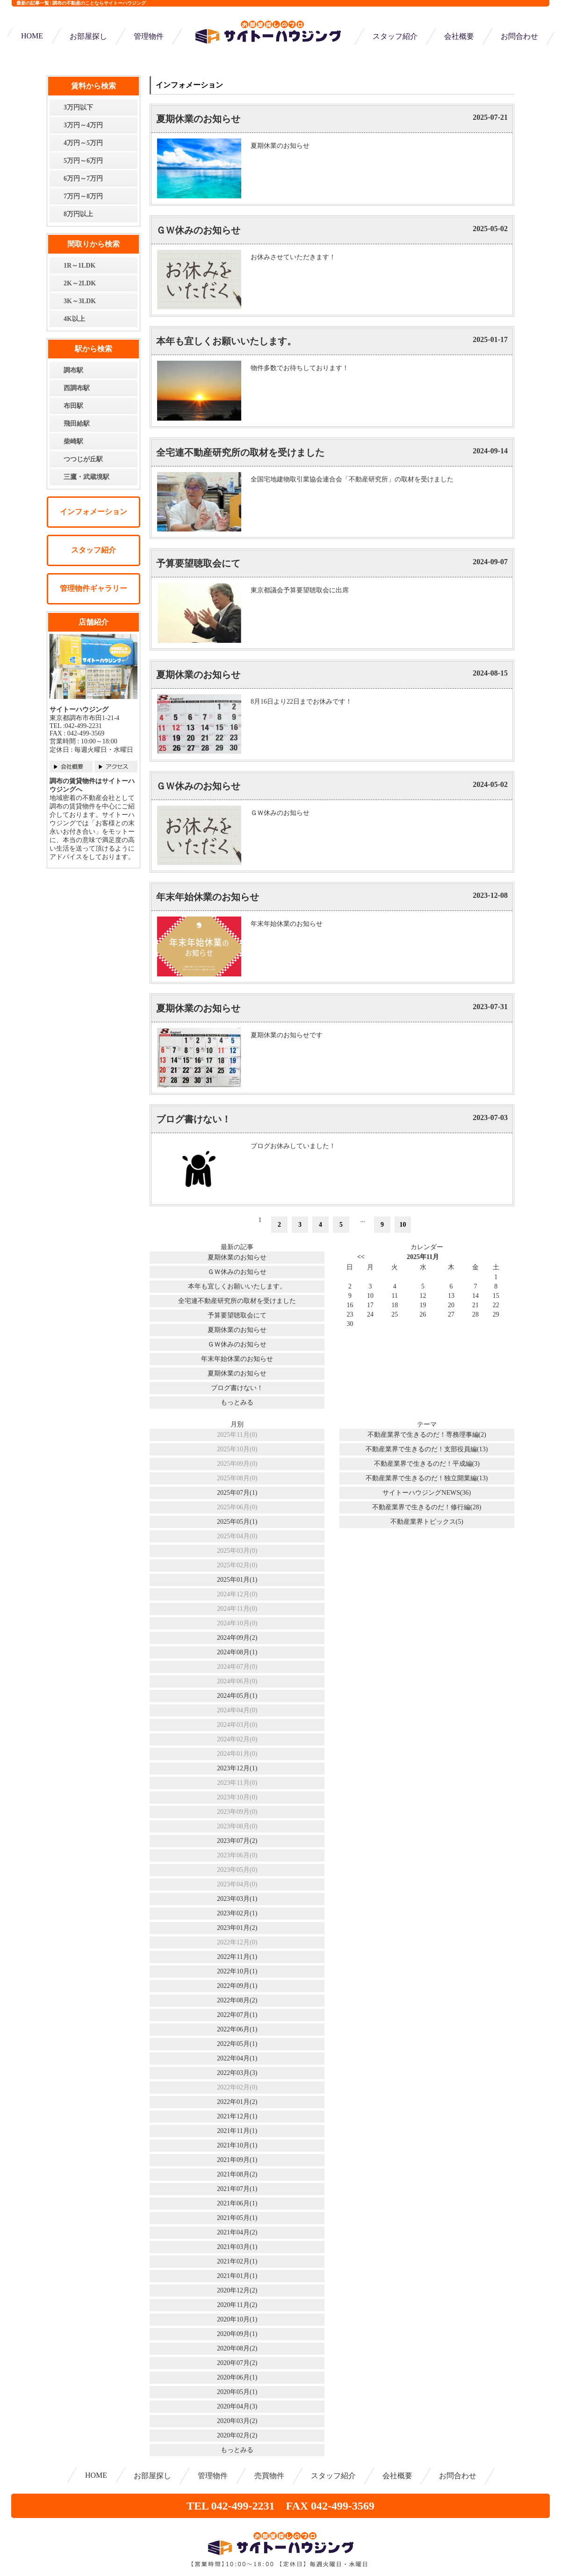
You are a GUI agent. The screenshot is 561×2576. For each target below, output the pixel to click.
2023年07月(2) (237, 1840)
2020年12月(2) (237, 2290)
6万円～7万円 (83, 178)
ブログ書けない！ (193, 1119)
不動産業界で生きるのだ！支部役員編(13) (427, 1449)
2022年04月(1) (237, 2058)
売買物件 (269, 2476)
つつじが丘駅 (83, 459)
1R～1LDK (79, 265)
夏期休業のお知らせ (198, 119)
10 (403, 1224)
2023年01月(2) (237, 1927)
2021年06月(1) (237, 2203)
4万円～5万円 (83, 142)
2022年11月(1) (237, 1956)
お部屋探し (88, 36)
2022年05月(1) (237, 2043)
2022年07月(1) (237, 2014)
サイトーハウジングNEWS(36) (426, 1492)
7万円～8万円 (83, 196)
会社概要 (459, 36)
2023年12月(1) (237, 1768)
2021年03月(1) (237, 2246)
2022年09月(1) (237, 1985)
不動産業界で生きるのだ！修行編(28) (426, 1507)
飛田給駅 (77, 423)
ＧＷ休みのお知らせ (198, 230)
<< (361, 1256)
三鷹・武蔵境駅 (86, 476)
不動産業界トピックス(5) (426, 1521)
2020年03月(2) (237, 2420)
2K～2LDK (80, 283)
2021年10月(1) (237, 2145)
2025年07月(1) (237, 1492)
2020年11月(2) (237, 2304)
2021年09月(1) (237, 2159)
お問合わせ (519, 36)
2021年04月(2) (237, 2232)
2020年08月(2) (237, 2348)
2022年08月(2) (237, 2000)
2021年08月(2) (237, 2174)
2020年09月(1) (237, 2333)
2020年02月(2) (237, 2435)
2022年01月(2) (237, 2101)
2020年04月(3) (237, 2406)
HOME (32, 36)
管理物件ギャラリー (93, 588)
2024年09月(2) (237, 1637)
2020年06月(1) (237, 2377)
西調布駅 (77, 388)
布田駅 (73, 405)
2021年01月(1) (237, 2275)
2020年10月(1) (237, 2319)
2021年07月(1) (237, 2188)
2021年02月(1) (237, 2261)
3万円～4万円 (83, 125)
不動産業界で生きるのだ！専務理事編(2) (426, 1434)
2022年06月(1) (237, 2029)
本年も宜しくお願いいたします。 (226, 341)
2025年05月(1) (237, 1521)
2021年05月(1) (237, 2217)
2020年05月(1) (237, 2391)
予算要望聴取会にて (198, 563)
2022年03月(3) (237, 2072)
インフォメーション (93, 512)
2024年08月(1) (237, 1652)
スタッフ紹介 (395, 36)
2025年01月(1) (237, 1579)
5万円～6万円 (83, 160)
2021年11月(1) (237, 2130)
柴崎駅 (73, 441)
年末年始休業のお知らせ (207, 897)
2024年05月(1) (237, 1695)
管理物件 (149, 36)
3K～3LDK (80, 301)
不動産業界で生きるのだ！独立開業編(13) (427, 1478)
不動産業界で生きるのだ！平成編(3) (427, 1463)
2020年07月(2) (237, 2362)
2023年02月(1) (237, 1913)
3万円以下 (78, 107)
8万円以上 (78, 214)
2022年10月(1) (237, 1971)
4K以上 (74, 318)
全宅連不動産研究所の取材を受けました (240, 452)
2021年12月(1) (237, 2116)
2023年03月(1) (237, 1898)
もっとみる (237, 1402)
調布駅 (73, 370)
